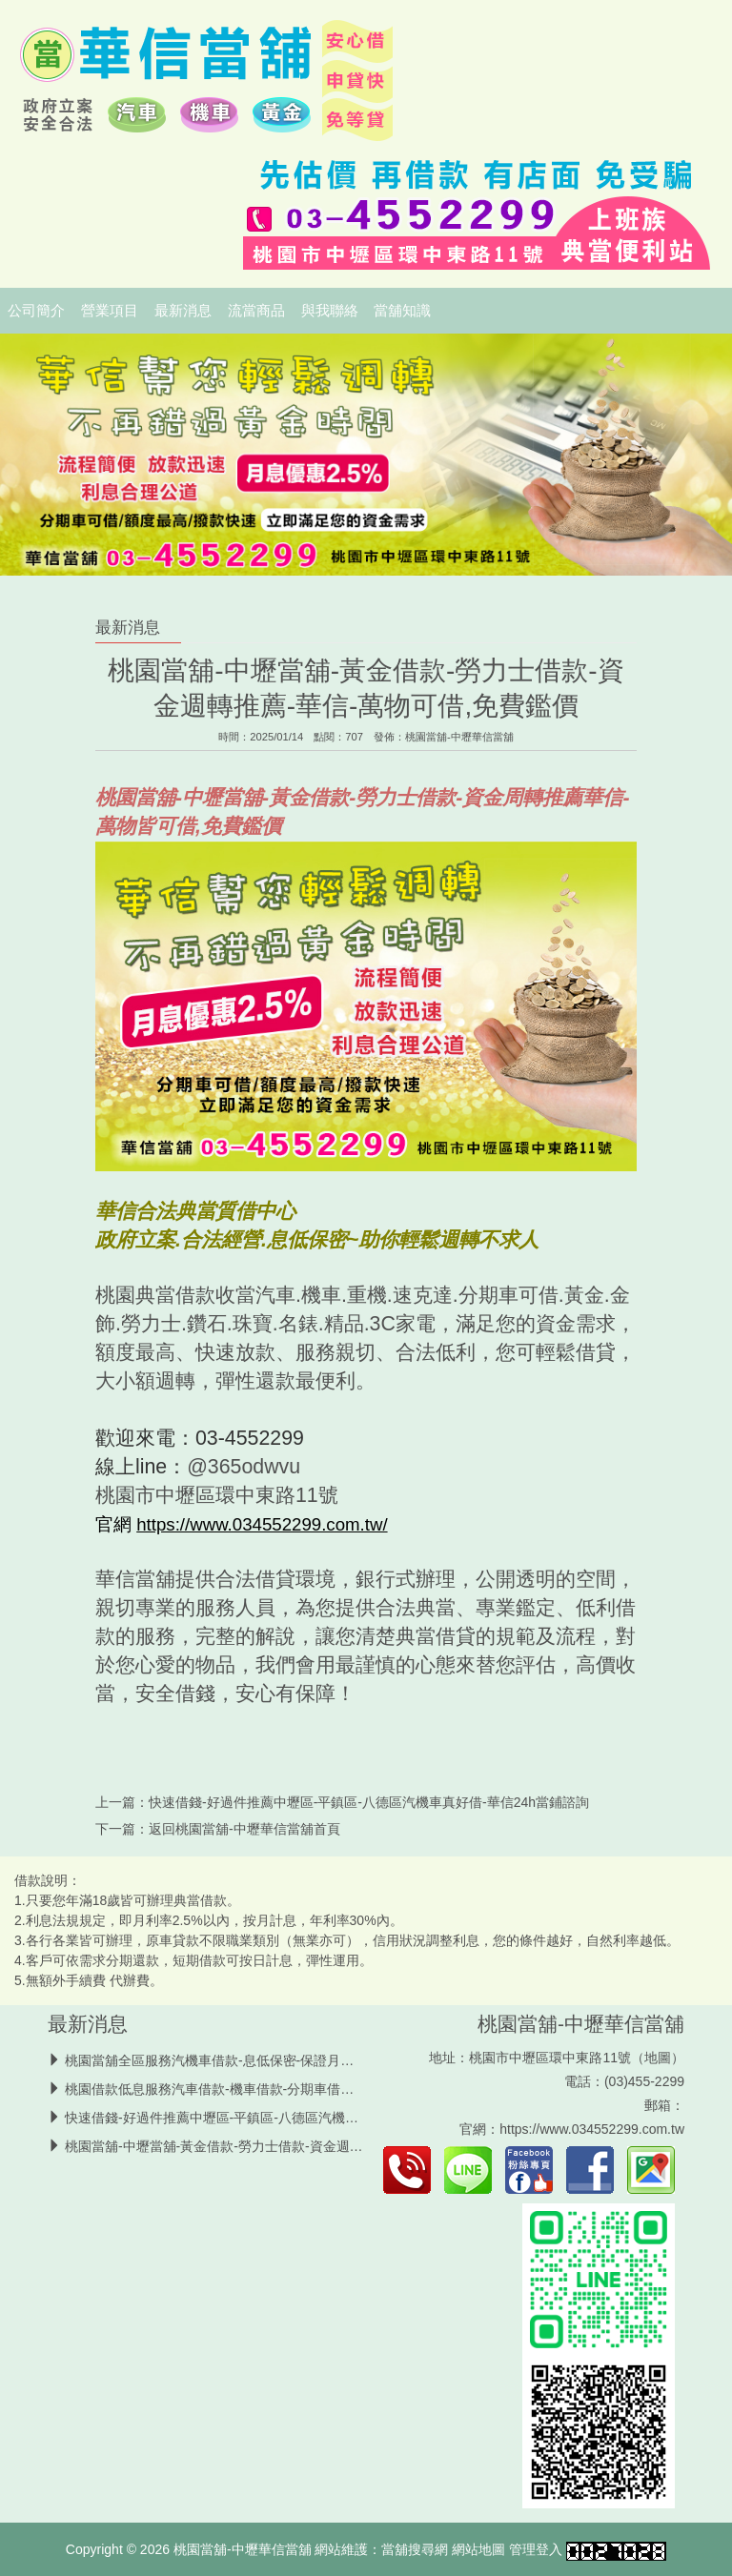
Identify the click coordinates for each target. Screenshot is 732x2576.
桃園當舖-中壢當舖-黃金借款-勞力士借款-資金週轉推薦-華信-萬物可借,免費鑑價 (300, 2146)
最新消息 (183, 310)
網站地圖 (478, 2549)
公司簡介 (36, 310)
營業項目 (109, 310)
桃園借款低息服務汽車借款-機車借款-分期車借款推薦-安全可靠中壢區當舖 (285, 2089)
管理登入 (535, 2549)
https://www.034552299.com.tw (591, 2129)
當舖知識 (402, 310)
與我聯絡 (329, 310)
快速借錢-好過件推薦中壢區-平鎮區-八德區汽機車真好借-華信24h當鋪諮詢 (369, 1802)
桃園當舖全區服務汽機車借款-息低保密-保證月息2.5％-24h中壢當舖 (265, 2060)
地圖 (657, 2057)
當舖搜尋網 (414, 2549)
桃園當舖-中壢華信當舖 (459, 736)
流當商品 (256, 310)
